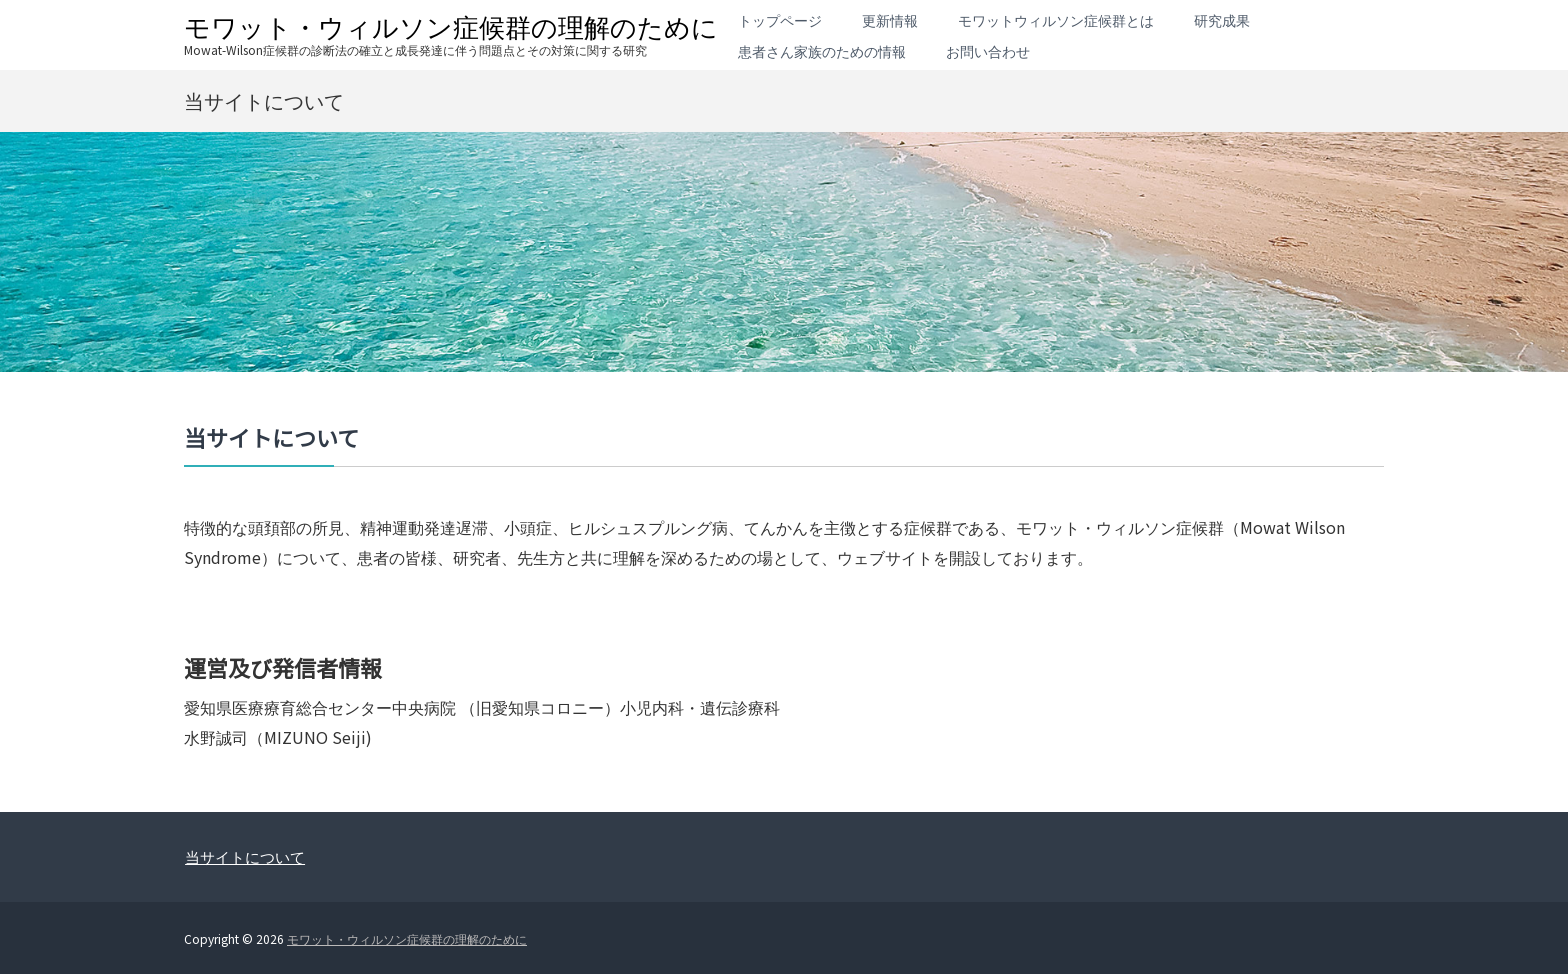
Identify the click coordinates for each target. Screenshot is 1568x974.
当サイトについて (245, 856)
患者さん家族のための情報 (822, 51)
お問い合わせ (988, 51)
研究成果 (1222, 20)
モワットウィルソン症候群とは (1056, 20)
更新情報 (890, 20)
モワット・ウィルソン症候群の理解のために (451, 25)
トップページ (780, 20)
